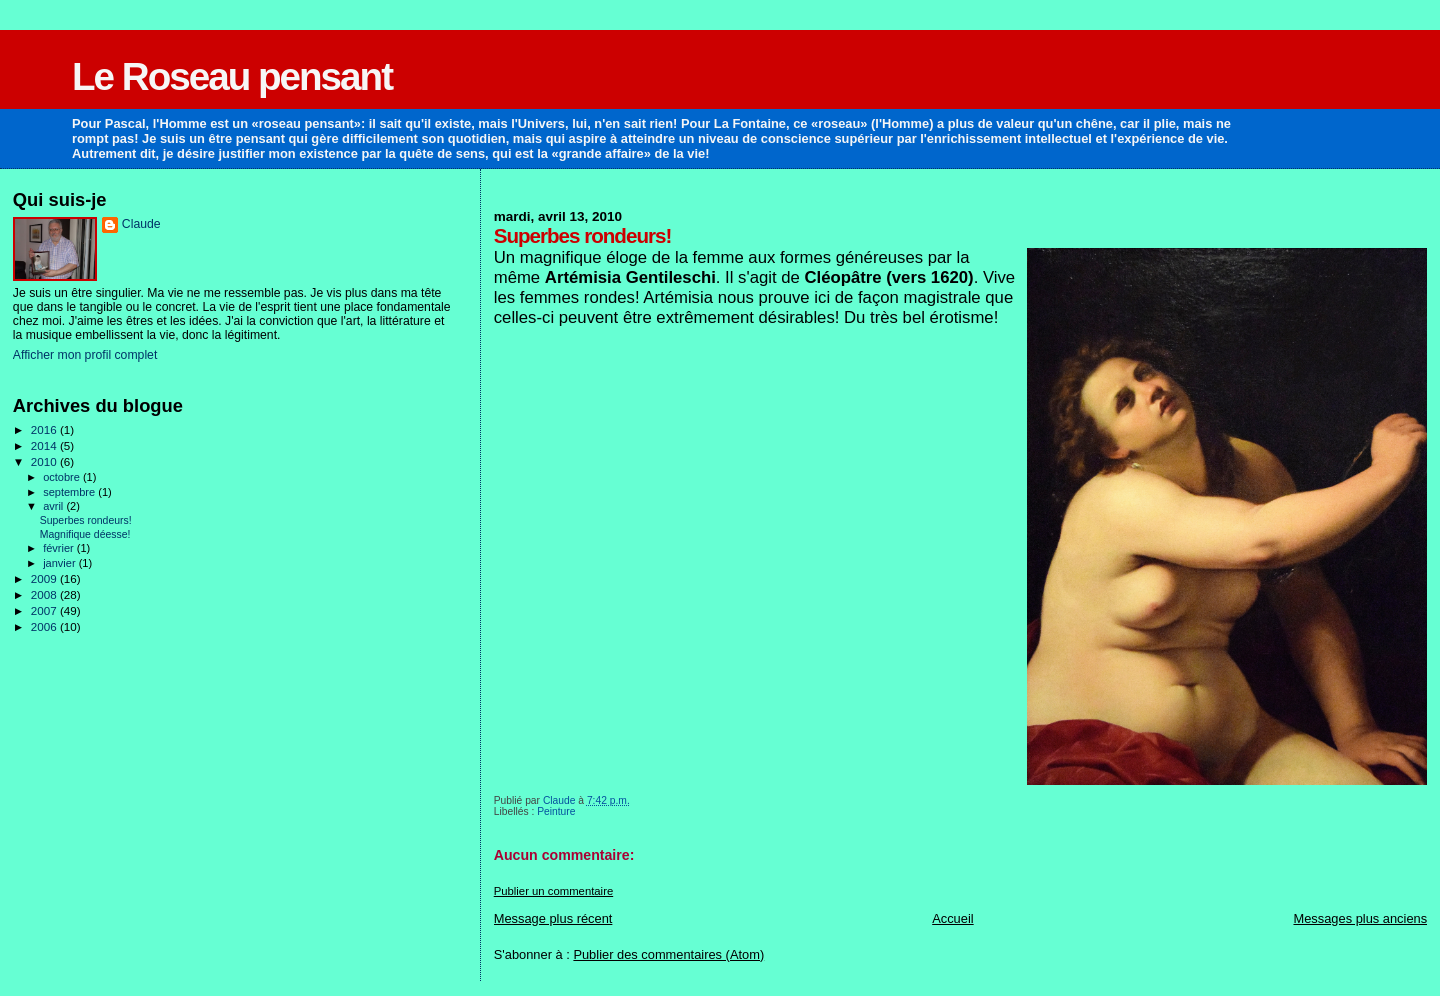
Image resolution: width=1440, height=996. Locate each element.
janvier (61, 563)
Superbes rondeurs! (86, 520)
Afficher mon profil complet (85, 355)
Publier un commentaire (553, 891)
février (60, 548)
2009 (45, 578)
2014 (45, 445)
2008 (45, 594)
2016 (45, 429)
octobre (63, 477)
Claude (141, 224)
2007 (45, 610)
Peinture (556, 811)
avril (54, 506)
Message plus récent (553, 918)
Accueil (952, 918)
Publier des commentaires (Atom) (668, 954)
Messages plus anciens (1360, 918)
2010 (45, 461)
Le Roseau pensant (232, 76)
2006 (45, 626)
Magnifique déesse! (85, 534)
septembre (70, 492)
